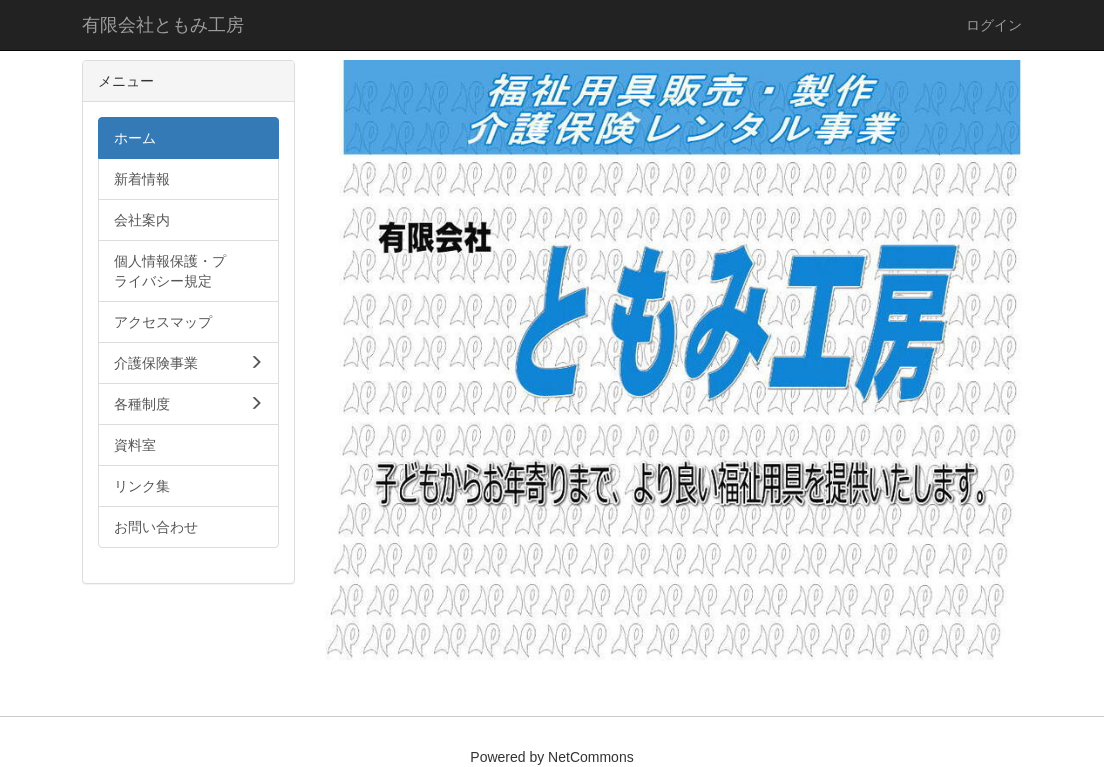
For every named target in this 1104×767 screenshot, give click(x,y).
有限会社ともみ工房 (163, 25)
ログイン (994, 25)
